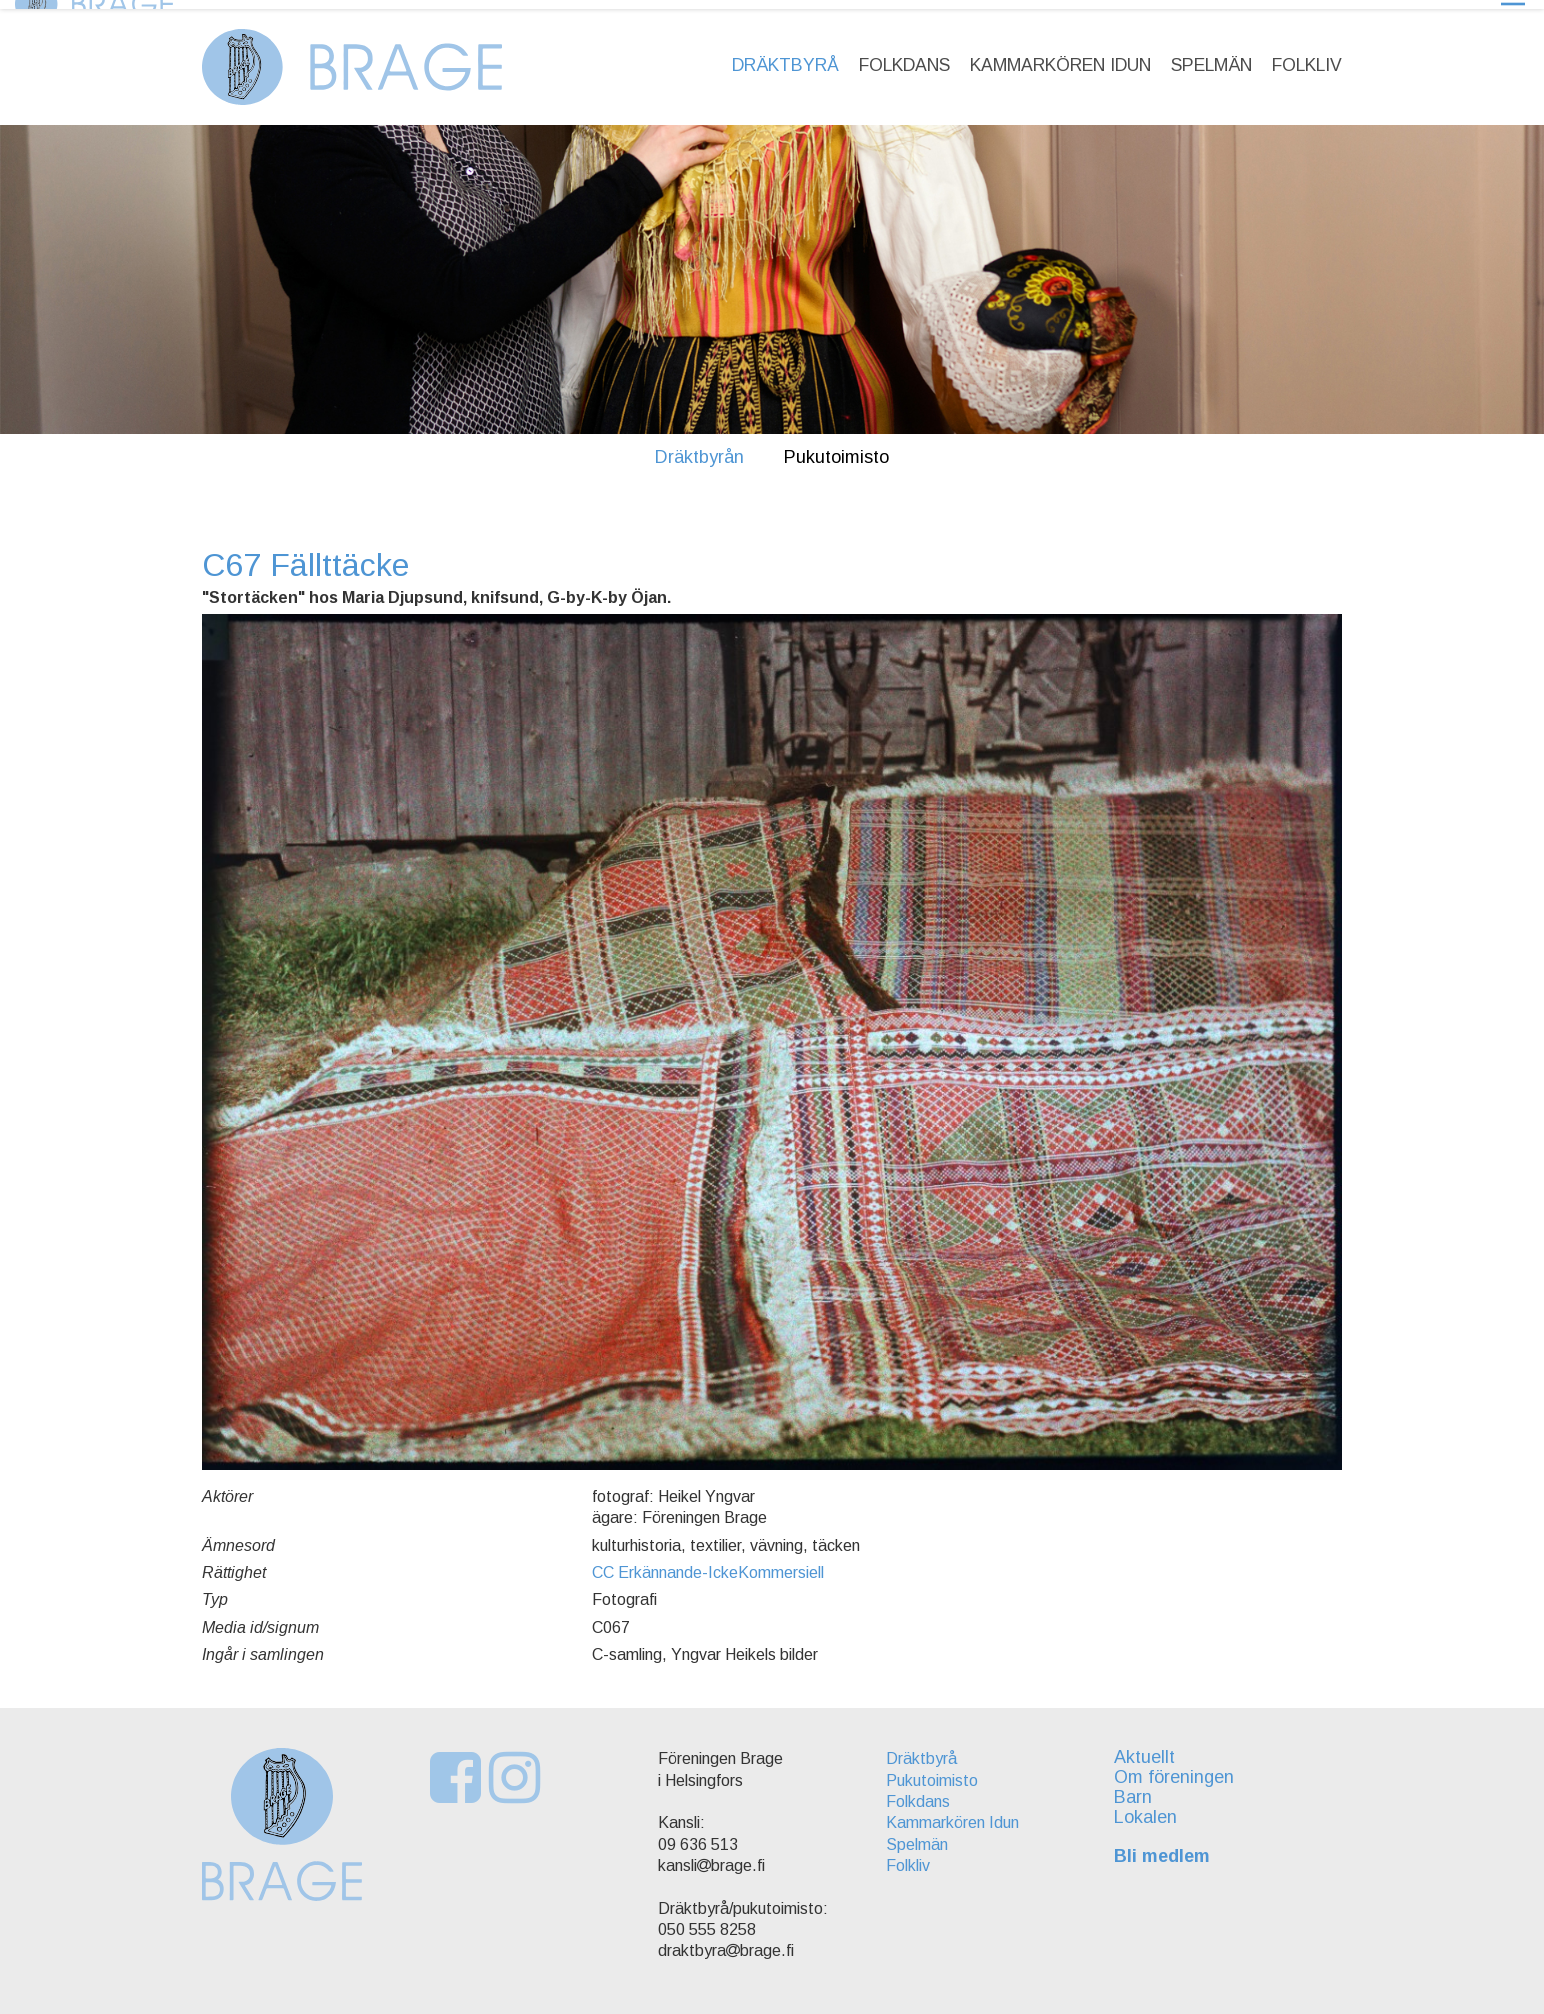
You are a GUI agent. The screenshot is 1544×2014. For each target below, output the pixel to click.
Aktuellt (1150, 1749)
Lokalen (1151, 1808)
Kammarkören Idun (1060, 56)
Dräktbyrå (785, 56)
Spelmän (1211, 56)
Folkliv (1307, 56)
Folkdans (904, 56)
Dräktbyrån (699, 448)
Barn (1139, 1788)
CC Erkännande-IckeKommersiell (708, 1563)
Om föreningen (1180, 1768)
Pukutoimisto (836, 448)
